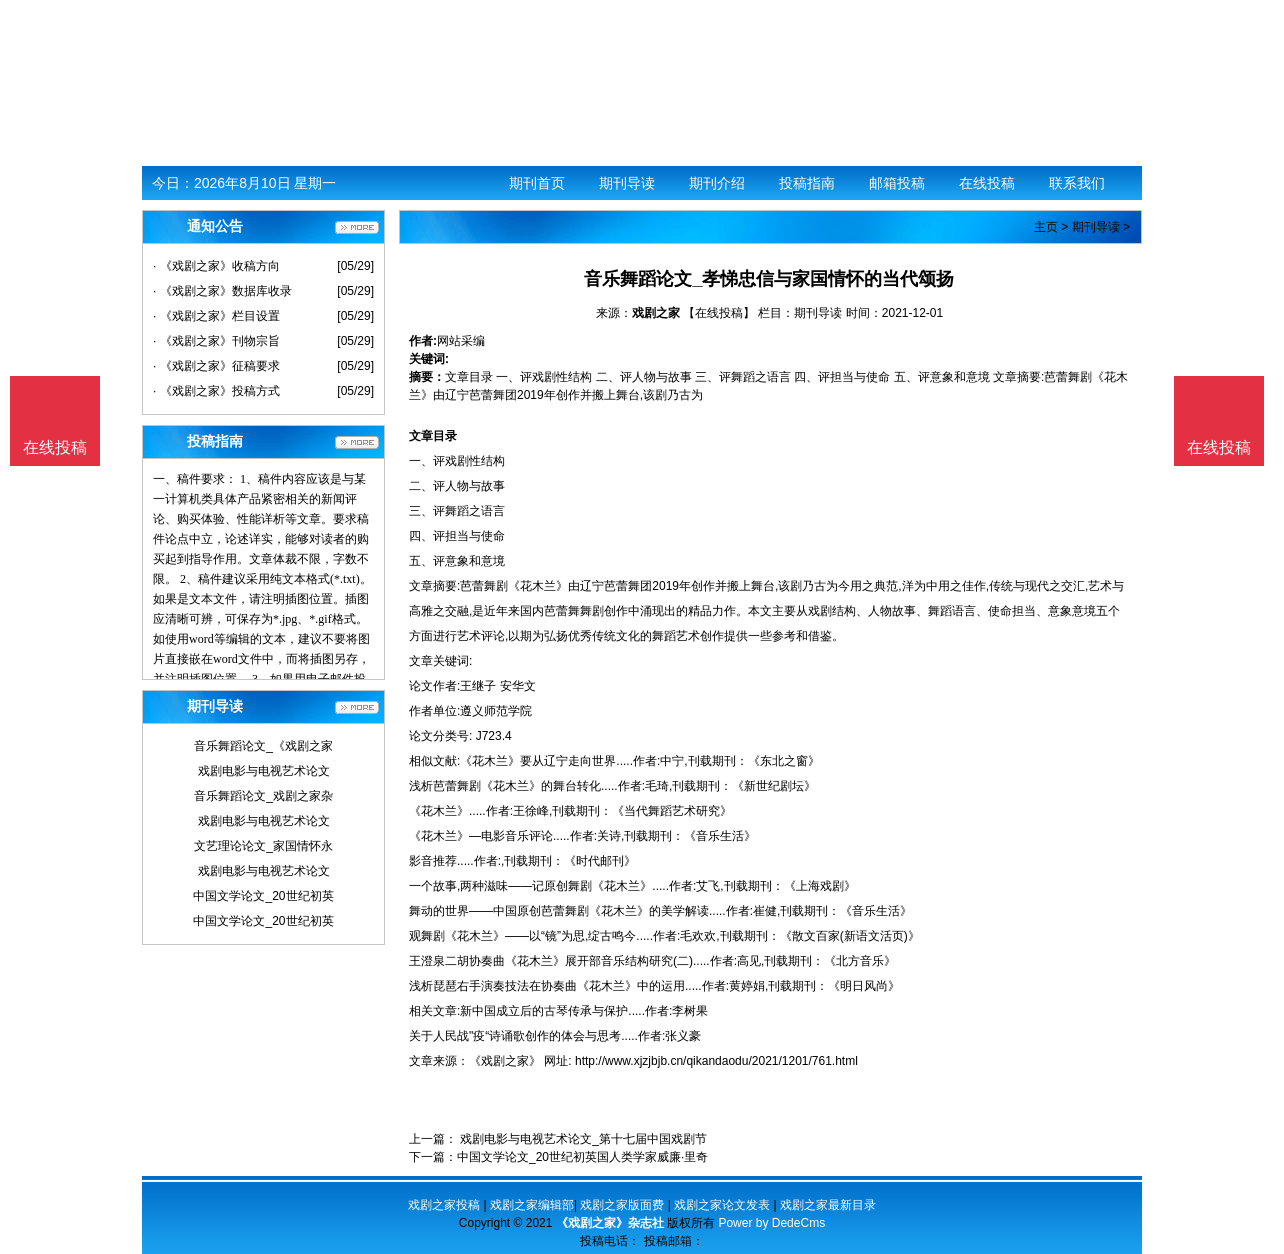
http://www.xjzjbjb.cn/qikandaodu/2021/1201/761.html (716, 1061)
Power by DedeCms (771, 1223)
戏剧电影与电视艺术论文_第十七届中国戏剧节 (582, 1139)
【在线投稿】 (719, 313)
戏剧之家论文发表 (722, 1205)
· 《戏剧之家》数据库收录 (222, 291)
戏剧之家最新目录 (828, 1205)
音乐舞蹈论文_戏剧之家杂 (263, 796)
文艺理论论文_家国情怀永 (263, 846)
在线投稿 (987, 183)
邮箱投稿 (897, 183)
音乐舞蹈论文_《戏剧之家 (263, 746)
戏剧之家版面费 (622, 1205)
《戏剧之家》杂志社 (610, 1223)
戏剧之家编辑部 (532, 1205)
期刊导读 (627, 183)
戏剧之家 (656, 313)
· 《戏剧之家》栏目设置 (216, 316)
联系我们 (1077, 183)
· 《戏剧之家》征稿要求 (216, 366)
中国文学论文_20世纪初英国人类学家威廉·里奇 (582, 1157)
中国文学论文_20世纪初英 (263, 896)
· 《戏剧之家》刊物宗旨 (216, 341)
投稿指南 (807, 183)
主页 (1046, 227)
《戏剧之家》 (505, 1061)
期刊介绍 (717, 183)
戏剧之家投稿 (444, 1205)
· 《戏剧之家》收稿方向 (216, 266)
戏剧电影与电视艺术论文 (264, 771)
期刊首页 (537, 183)
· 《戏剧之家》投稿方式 (216, 391)
